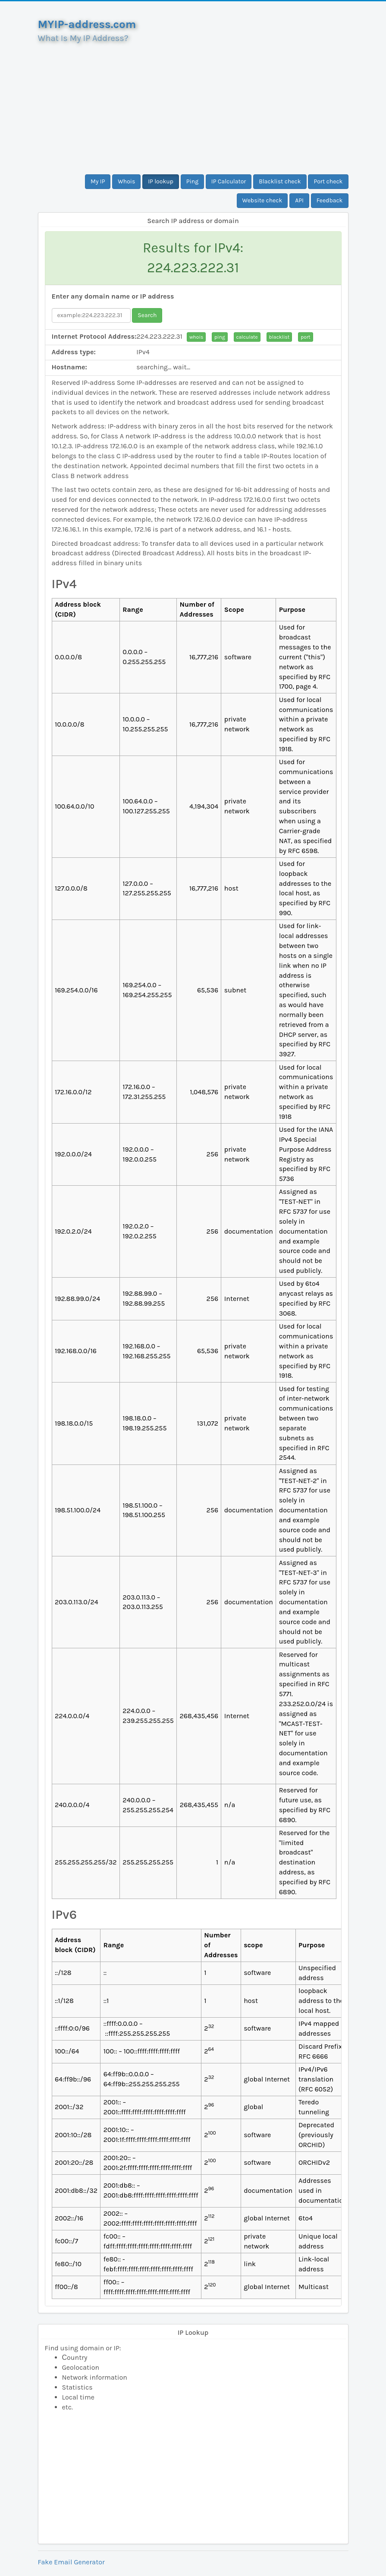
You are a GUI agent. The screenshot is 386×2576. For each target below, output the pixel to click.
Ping (192, 181)
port (305, 337)
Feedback (330, 200)
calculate (247, 337)
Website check (262, 200)
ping (219, 337)
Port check (328, 181)
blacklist (279, 337)
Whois (126, 181)
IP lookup (160, 181)
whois (196, 337)
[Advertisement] (193, 105)
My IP (98, 181)
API (299, 200)
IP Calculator (228, 181)
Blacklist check (280, 181)
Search (147, 315)
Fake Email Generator (71, 2562)
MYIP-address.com (87, 24)
